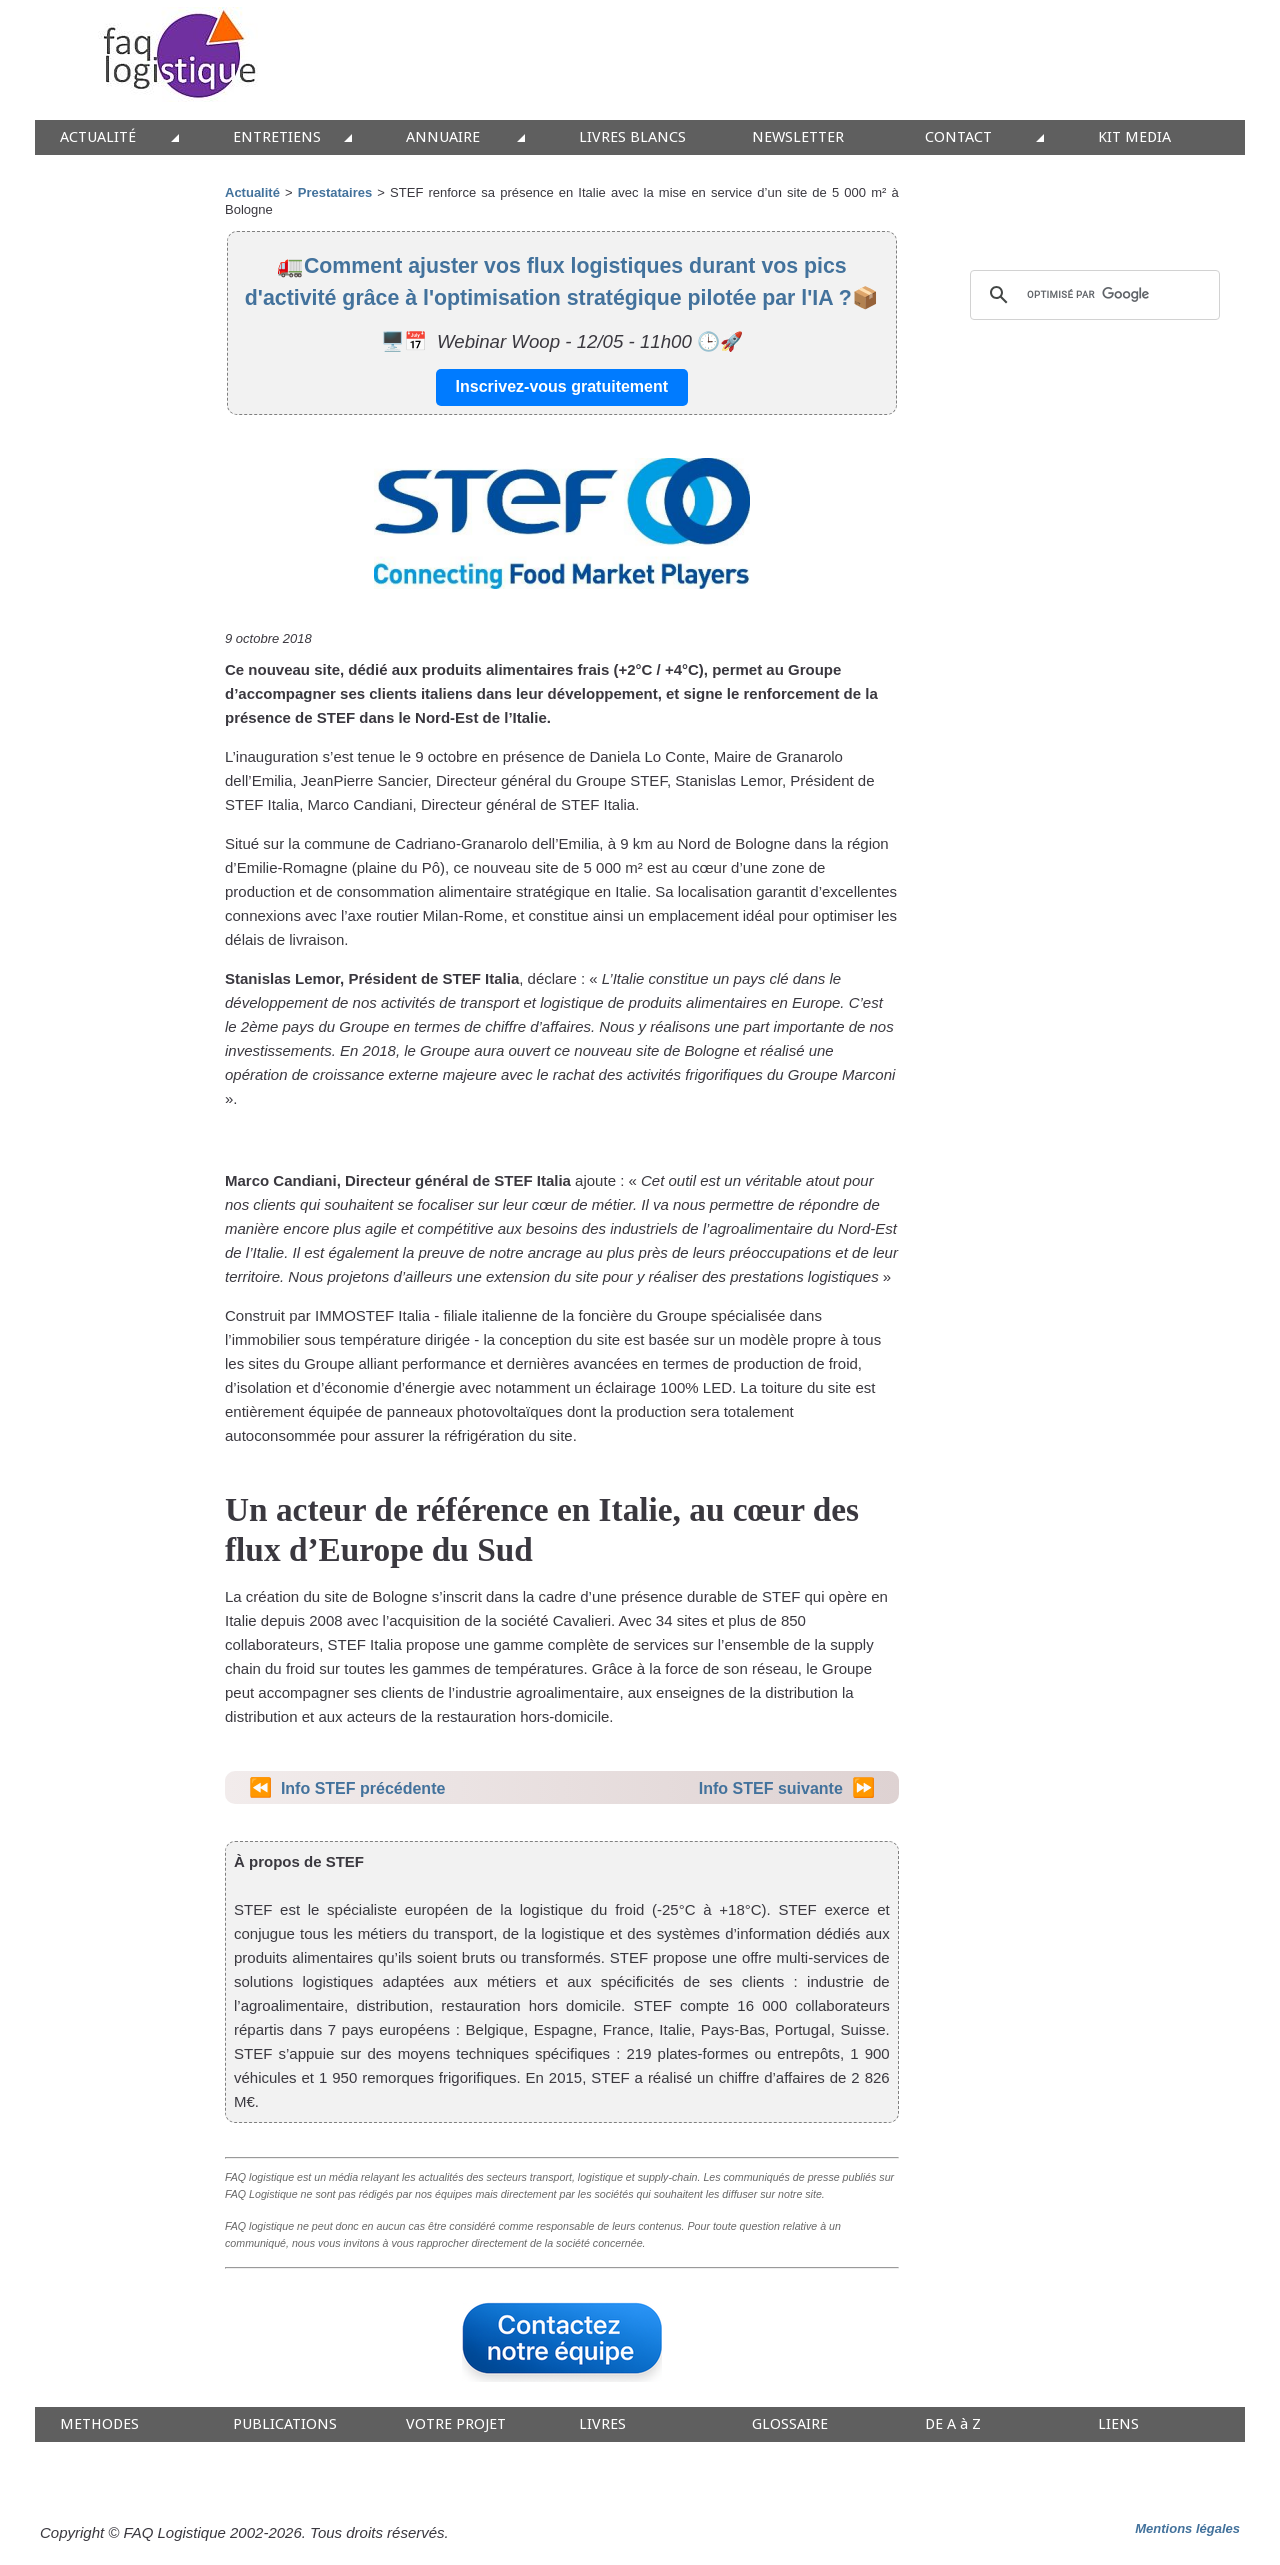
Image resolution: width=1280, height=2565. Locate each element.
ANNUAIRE (443, 137)
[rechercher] (1092, 295)
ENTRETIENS (277, 137)
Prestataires (335, 192)
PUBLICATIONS (285, 2424)
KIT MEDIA (1134, 137)
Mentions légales (1187, 2528)
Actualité (252, 192)
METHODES (99, 2424)
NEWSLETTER (798, 137)
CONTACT (958, 137)
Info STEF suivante (771, 1788)
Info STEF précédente (363, 1788)
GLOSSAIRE (790, 2424)
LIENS (1118, 2424)
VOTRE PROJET (456, 2424)
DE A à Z (953, 2424)
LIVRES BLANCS (632, 137)
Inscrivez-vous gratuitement (562, 386)
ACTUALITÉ (98, 137)
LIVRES (602, 2424)
